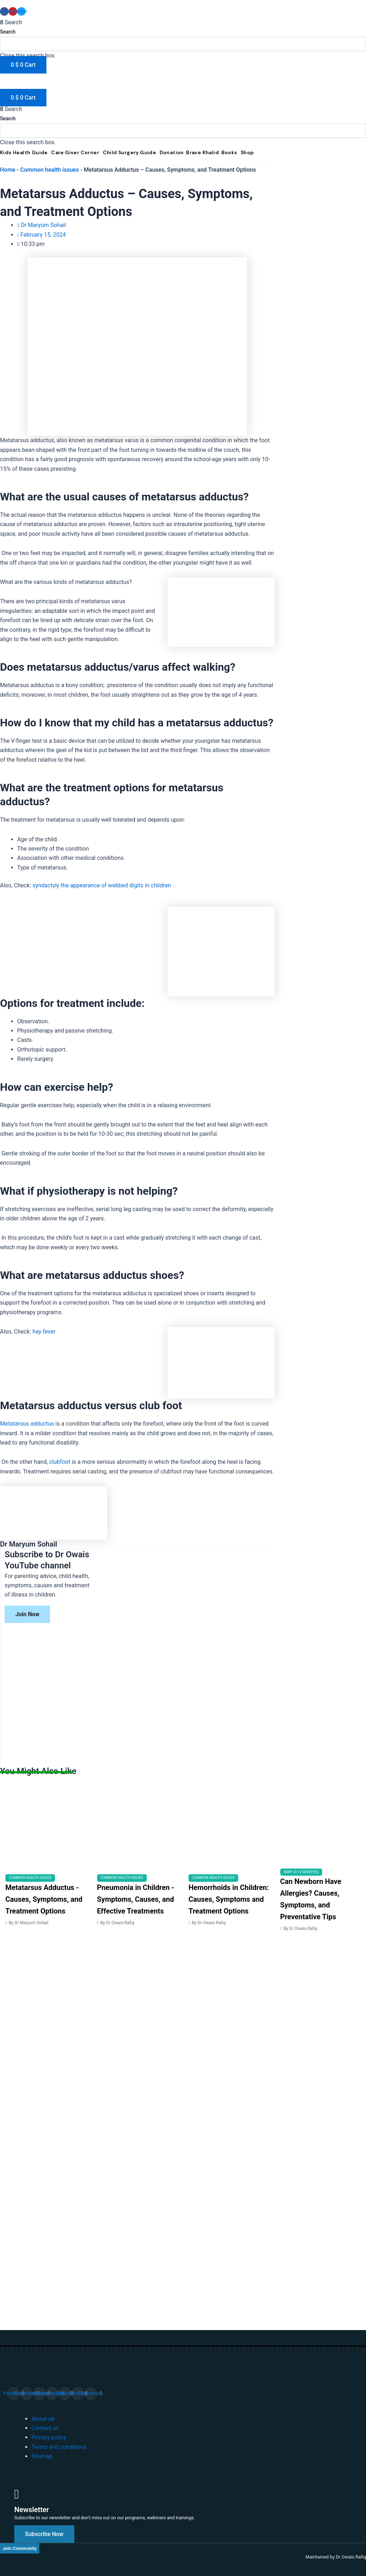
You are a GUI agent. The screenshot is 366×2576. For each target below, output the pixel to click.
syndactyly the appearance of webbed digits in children (101, 885)
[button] (183, 22)
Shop (247, 152)
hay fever (43, 1331)
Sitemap (41, 2456)
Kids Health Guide (24, 152)
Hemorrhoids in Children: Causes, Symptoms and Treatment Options (229, 1899)
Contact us (45, 2428)
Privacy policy (48, 2437)
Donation (172, 152)
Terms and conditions (58, 2447)
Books (229, 152)
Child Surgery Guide (129, 152)
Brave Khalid (202, 152)
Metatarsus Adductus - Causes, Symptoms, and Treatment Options (43, 1899)
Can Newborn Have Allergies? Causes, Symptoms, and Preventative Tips (310, 1899)
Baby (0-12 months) (301, 1872)
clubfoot (59, 1461)
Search (7, 32)
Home (7, 169)
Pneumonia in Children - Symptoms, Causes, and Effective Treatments (136, 1899)
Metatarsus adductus (27, 1423)
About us (42, 2418)
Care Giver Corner (75, 152)
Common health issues (49, 169)
